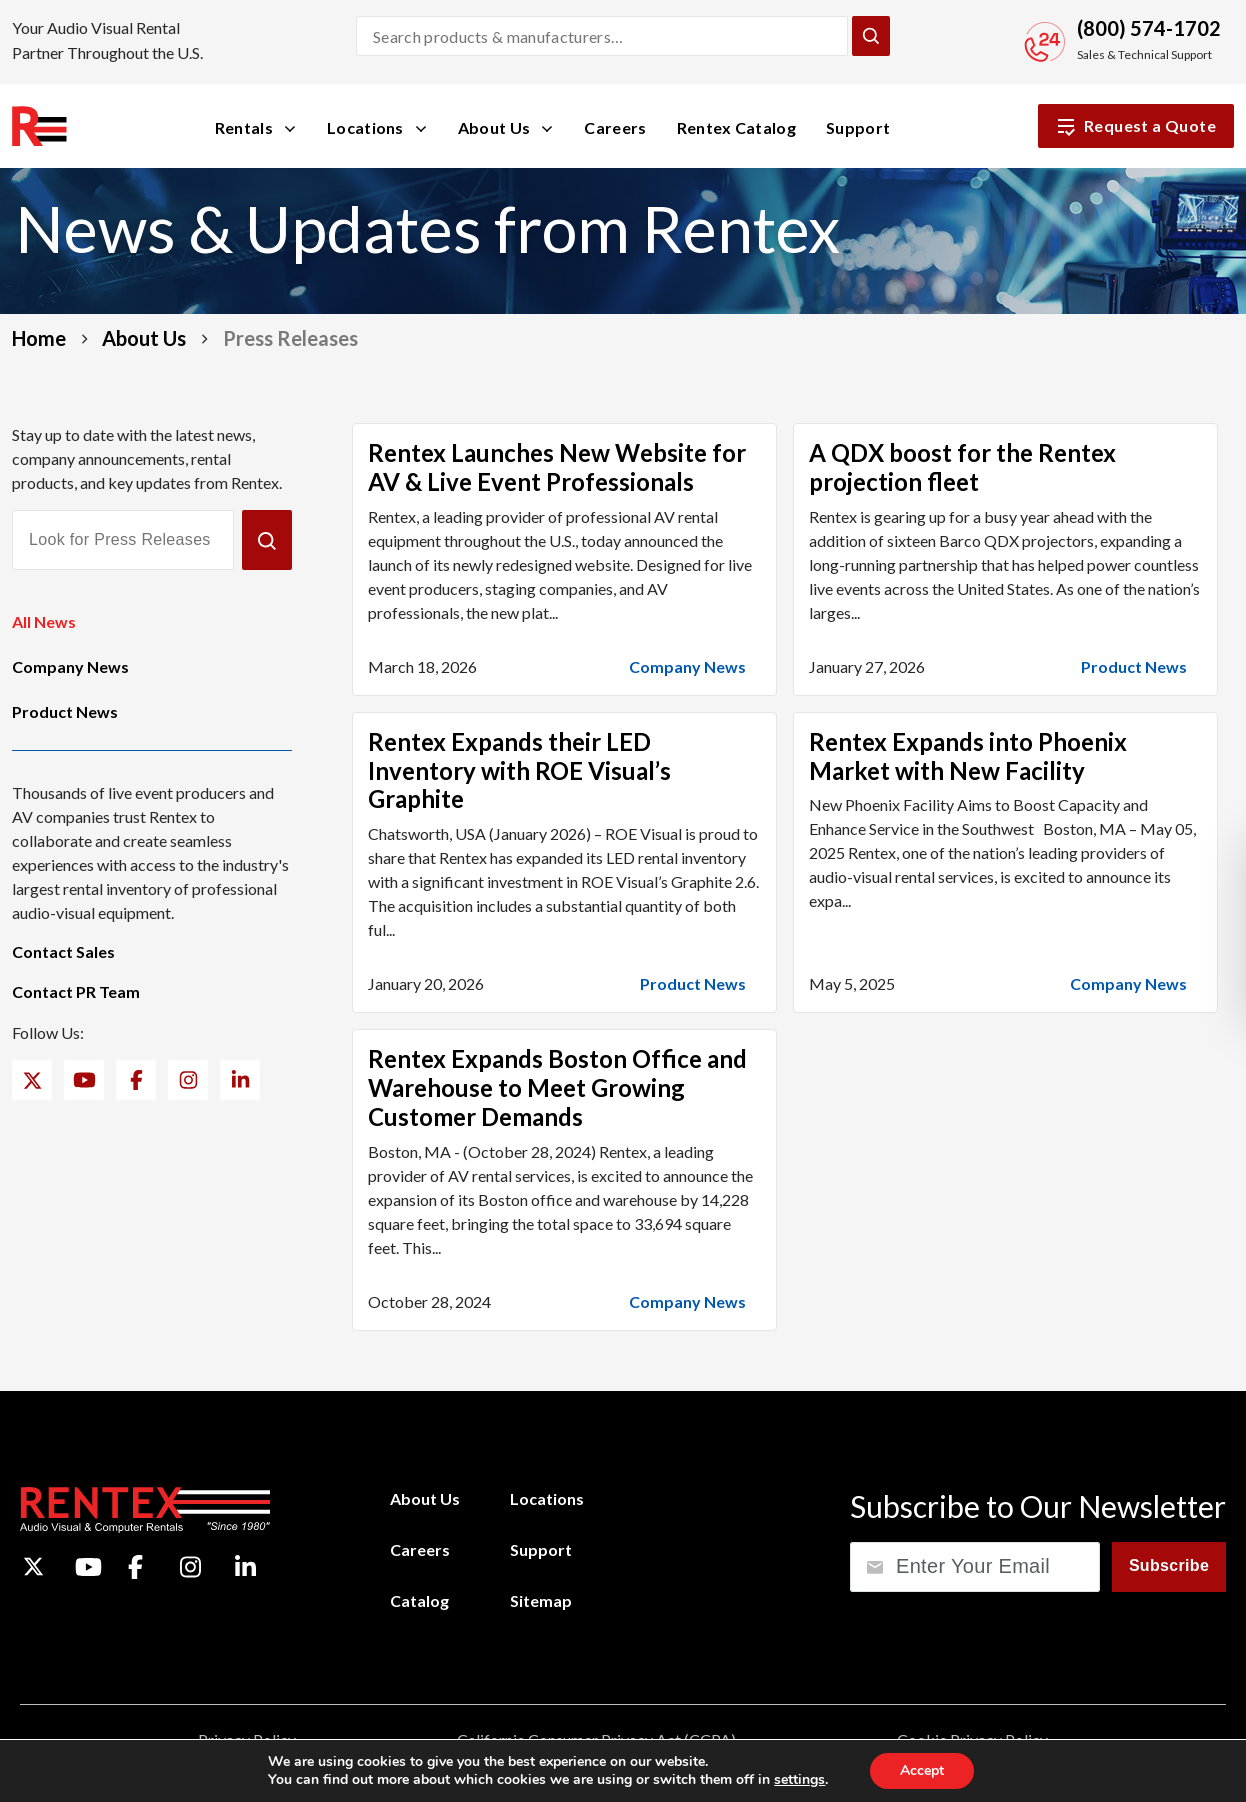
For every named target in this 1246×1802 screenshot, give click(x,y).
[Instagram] (188, 1080)
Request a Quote (1136, 126)
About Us (144, 338)
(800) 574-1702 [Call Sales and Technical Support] (1149, 28)
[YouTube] (84, 1080)
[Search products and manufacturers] (602, 36)
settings (799, 1780)
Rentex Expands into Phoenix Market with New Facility (968, 756)
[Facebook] (136, 1080)
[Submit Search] (871, 36)
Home (39, 338)
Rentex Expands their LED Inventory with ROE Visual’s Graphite (519, 770)
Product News (65, 711)
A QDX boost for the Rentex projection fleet (962, 467)
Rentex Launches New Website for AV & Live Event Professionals (557, 467)
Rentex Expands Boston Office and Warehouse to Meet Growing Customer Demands (557, 1087)
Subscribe (1169, 1565)
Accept (922, 1770)
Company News (70, 666)
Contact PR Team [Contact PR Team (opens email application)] (76, 991)
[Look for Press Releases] (123, 540)
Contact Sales (63, 951)
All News (44, 621)
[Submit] (267, 540)
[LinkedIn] (240, 1080)
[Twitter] (32, 1080)
